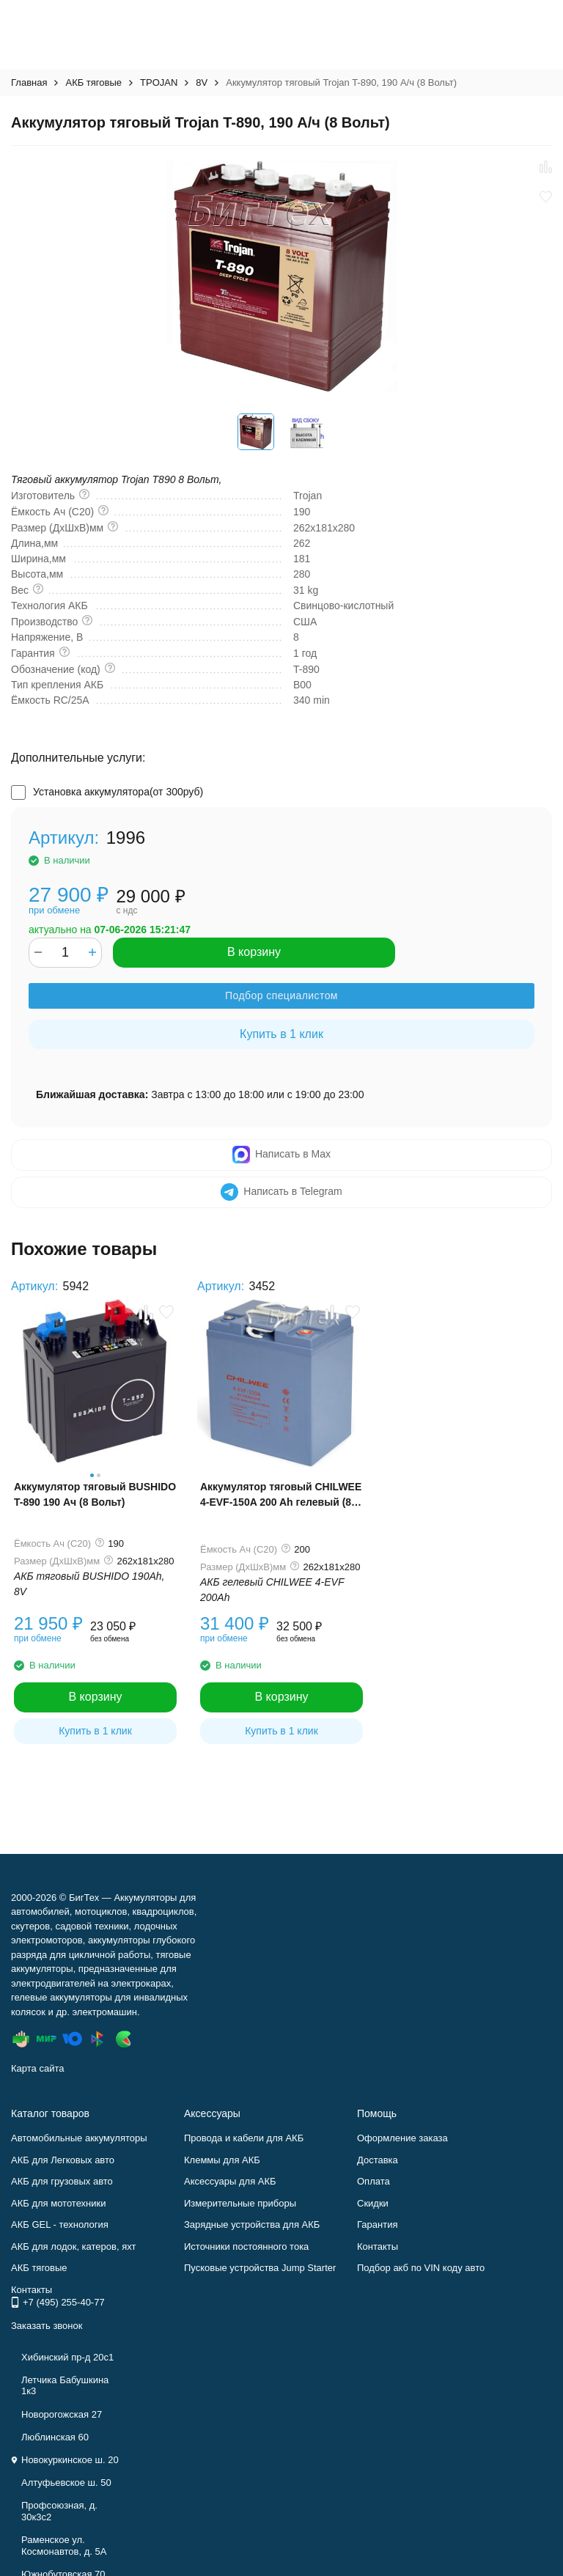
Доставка (377, 2159)
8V (201, 82)
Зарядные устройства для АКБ (252, 2224)
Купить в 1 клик (281, 1034)
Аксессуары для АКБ (230, 2181)
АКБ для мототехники (58, 2203)
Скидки (373, 2203)
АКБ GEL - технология (59, 2224)
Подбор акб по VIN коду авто (421, 2267)
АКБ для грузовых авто (62, 2181)
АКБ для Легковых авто (62, 2159)
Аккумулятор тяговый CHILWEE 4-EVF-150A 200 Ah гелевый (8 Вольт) (280, 1495)
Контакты (377, 2246)
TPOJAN (158, 82)
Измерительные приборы (240, 2203)
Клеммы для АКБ (222, 2159)
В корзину (254, 952)
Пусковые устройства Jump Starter (260, 2267)
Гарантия (377, 2224)
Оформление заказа (402, 2137)
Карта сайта (37, 2068)
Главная (29, 82)
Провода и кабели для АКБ (243, 2137)
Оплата (373, 2181)
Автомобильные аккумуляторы (79, 2137)
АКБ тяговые (93, 82)
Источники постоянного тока (246, 2246)
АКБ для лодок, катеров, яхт (73, 2246)
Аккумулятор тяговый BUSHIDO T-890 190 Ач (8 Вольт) (95, 1494)
